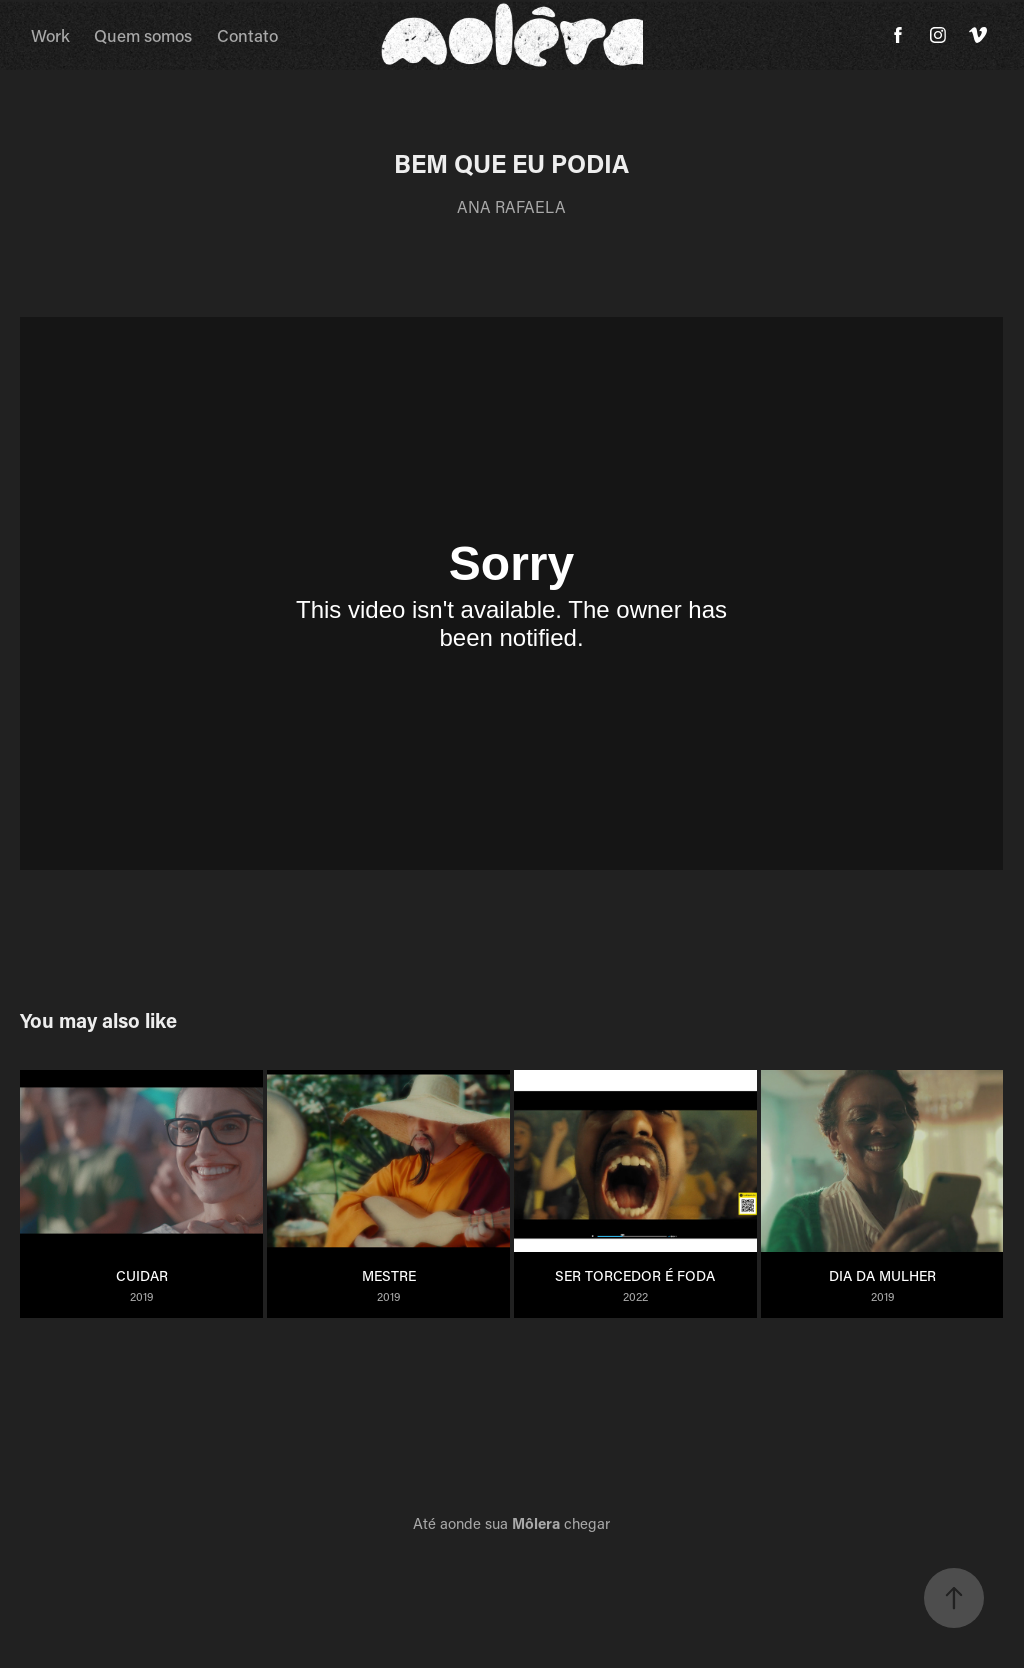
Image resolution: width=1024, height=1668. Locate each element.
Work (50, 35)
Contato (247, 35)
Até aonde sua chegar (511, 1523)
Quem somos (143, 35)
